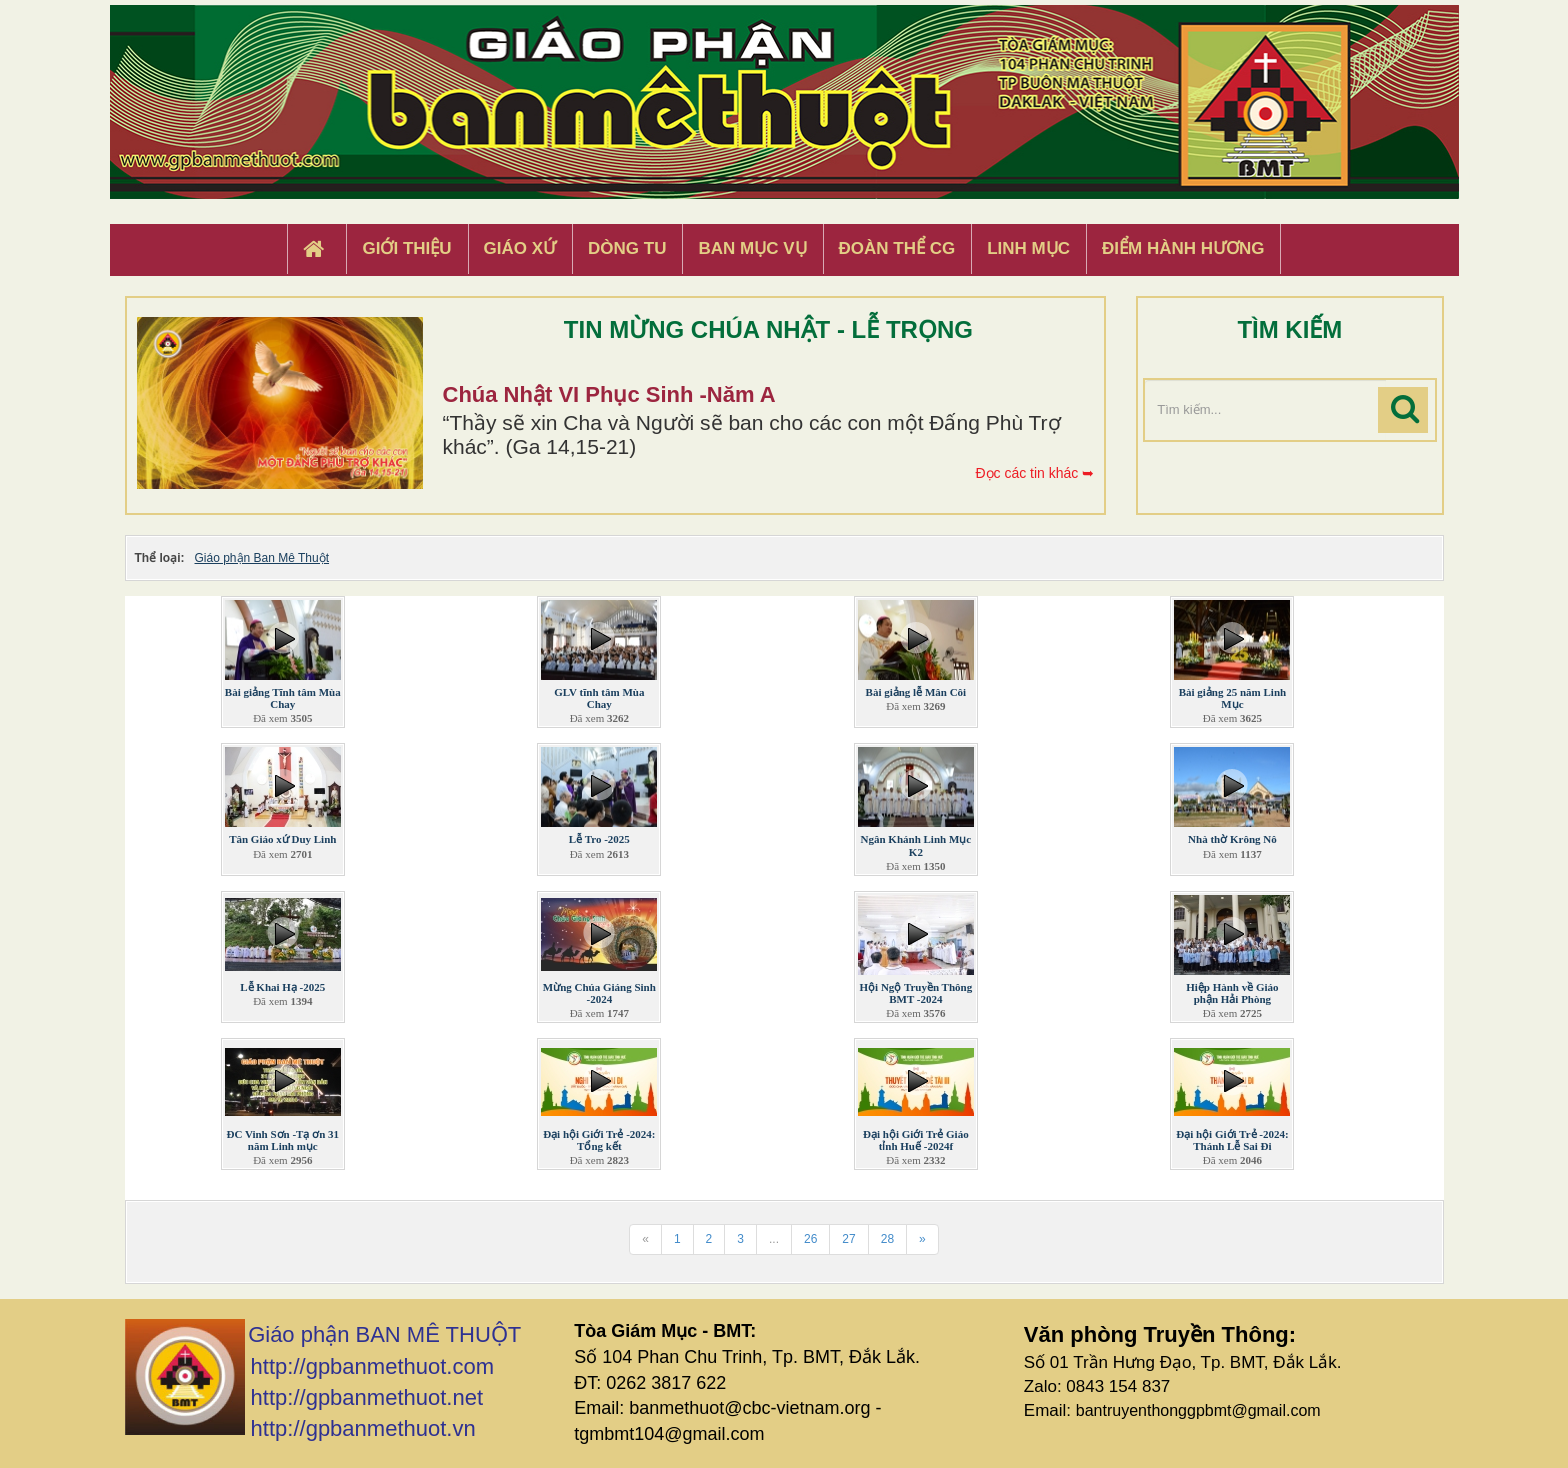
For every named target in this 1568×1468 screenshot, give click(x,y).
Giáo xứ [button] (520, 248)
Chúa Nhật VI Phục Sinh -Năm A (609, 394)
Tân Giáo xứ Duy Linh (282, 839)
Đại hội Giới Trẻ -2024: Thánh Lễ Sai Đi (1232, 1140)
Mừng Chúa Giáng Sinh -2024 (599, 993)
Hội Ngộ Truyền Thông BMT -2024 (916, 993)
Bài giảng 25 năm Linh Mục (1232, 698)
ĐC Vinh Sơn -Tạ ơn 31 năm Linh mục (282, 1140)
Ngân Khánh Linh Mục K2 (916, 845)
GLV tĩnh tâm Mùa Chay (599, 698)
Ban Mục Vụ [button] (752, 248)
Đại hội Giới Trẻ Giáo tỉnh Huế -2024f (916, 1140)
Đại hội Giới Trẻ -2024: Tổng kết (599, 1140)
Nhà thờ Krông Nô (1232, 839)
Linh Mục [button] (1028, 248)
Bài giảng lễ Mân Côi (916, 692)
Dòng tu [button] (627, 248)
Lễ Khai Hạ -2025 (282, 987)
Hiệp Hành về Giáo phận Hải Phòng (1232, 993)
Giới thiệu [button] (406, 248)
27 (848, 1239)
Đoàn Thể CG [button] (897, 248)
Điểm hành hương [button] (1183, 248)
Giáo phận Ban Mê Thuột (262, 558)
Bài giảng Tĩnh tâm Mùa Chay (283, 698)
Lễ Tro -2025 (599, 839)
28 (887, 1239)
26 (810, 1239)
